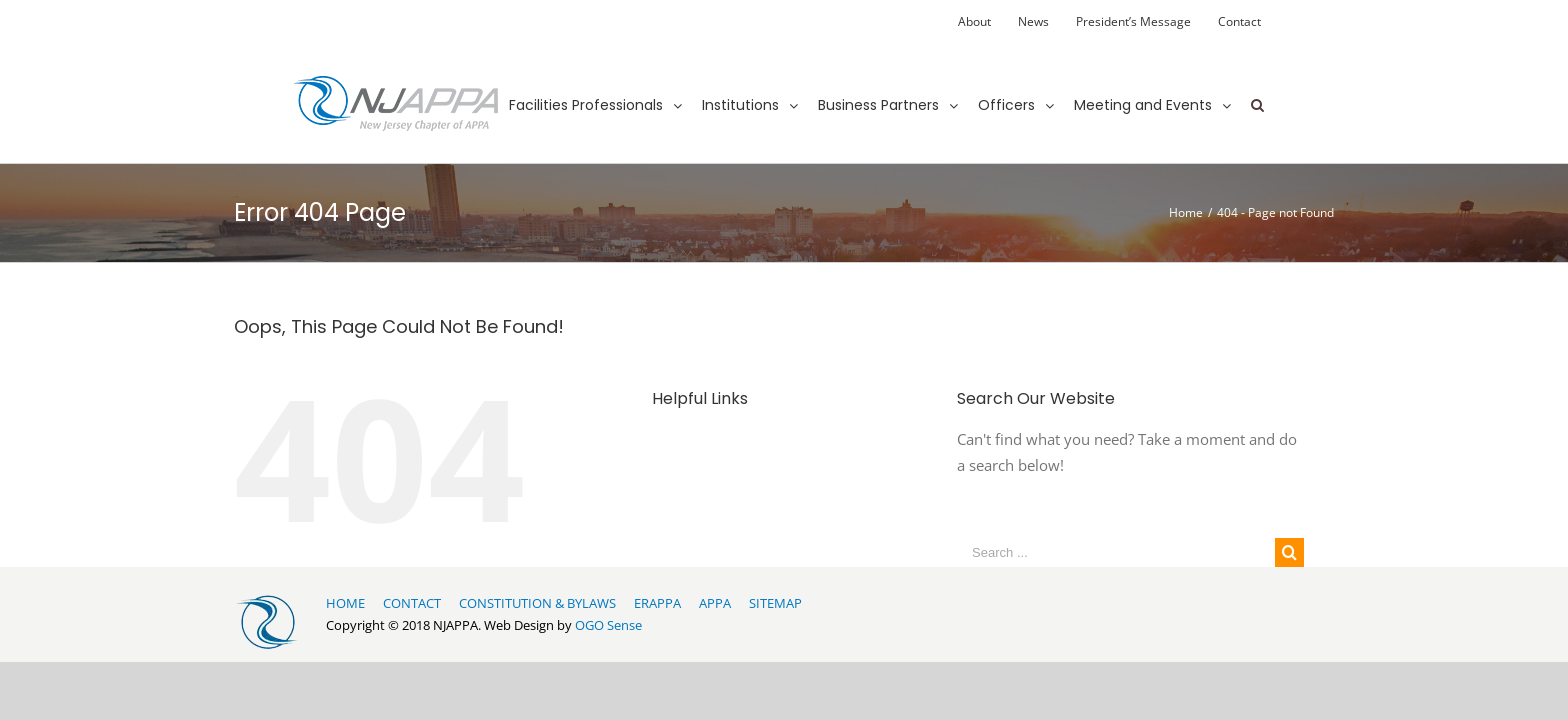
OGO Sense (608, 625)
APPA (715, 603)
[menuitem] (974, 22)
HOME (345, 603)
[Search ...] (1116, 552)
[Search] (1257, 87)
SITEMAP (775, 603)
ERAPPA (657, 603)
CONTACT (412, 603)
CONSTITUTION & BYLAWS (537, 603)
